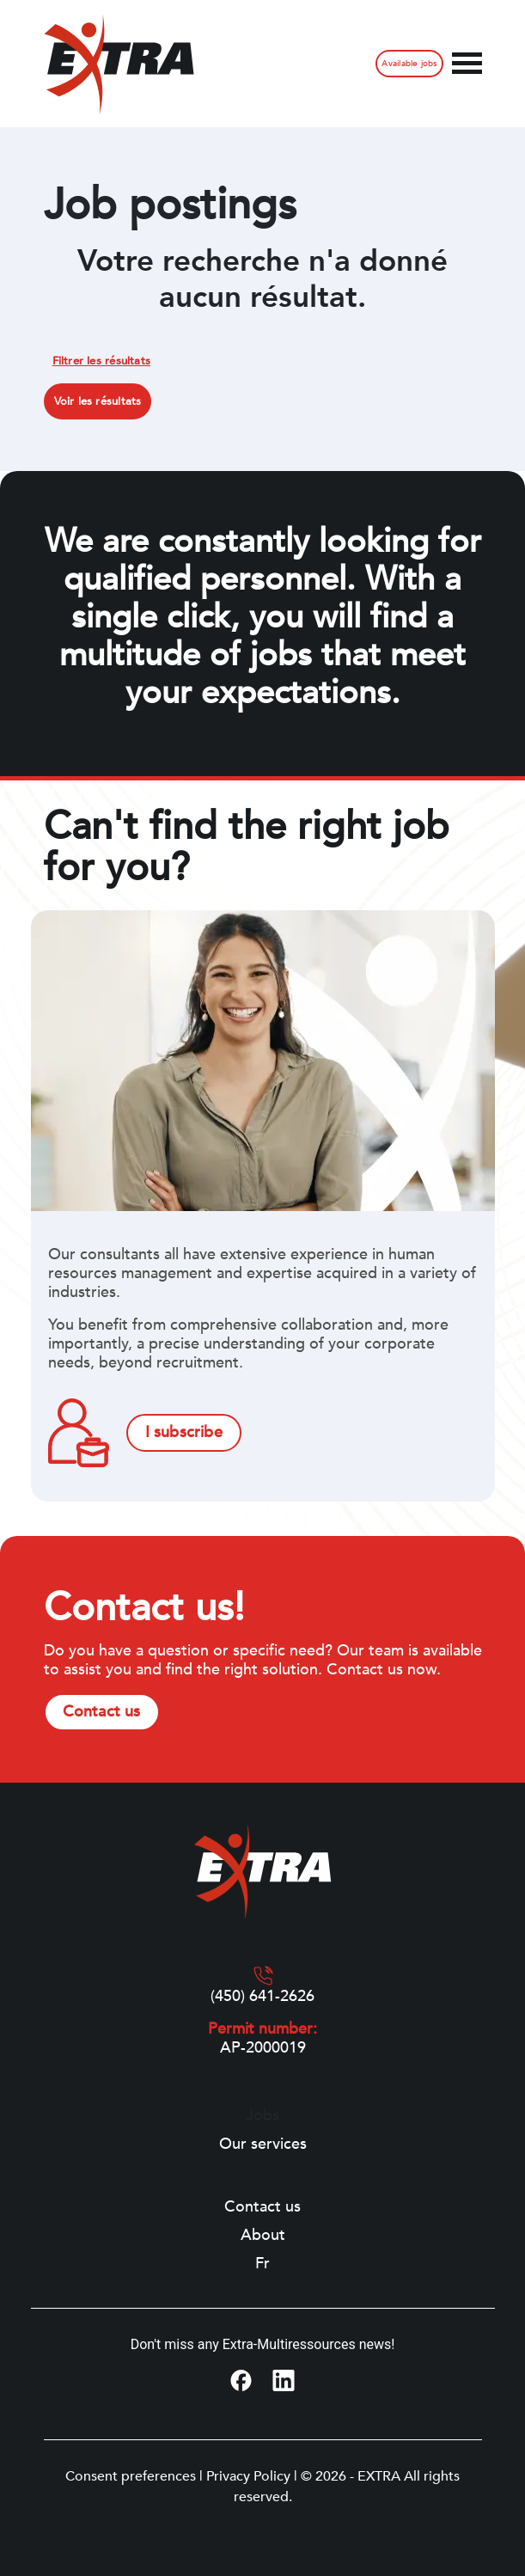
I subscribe (184, 1432)
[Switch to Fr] (262, 2264)
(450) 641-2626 (262, 1996)
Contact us (102, 1711)
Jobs (262, 2116)
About (263, 2235)
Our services (263, 2144)
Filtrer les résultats (101, 361)
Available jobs (409, 64)
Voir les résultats (98, 401)
